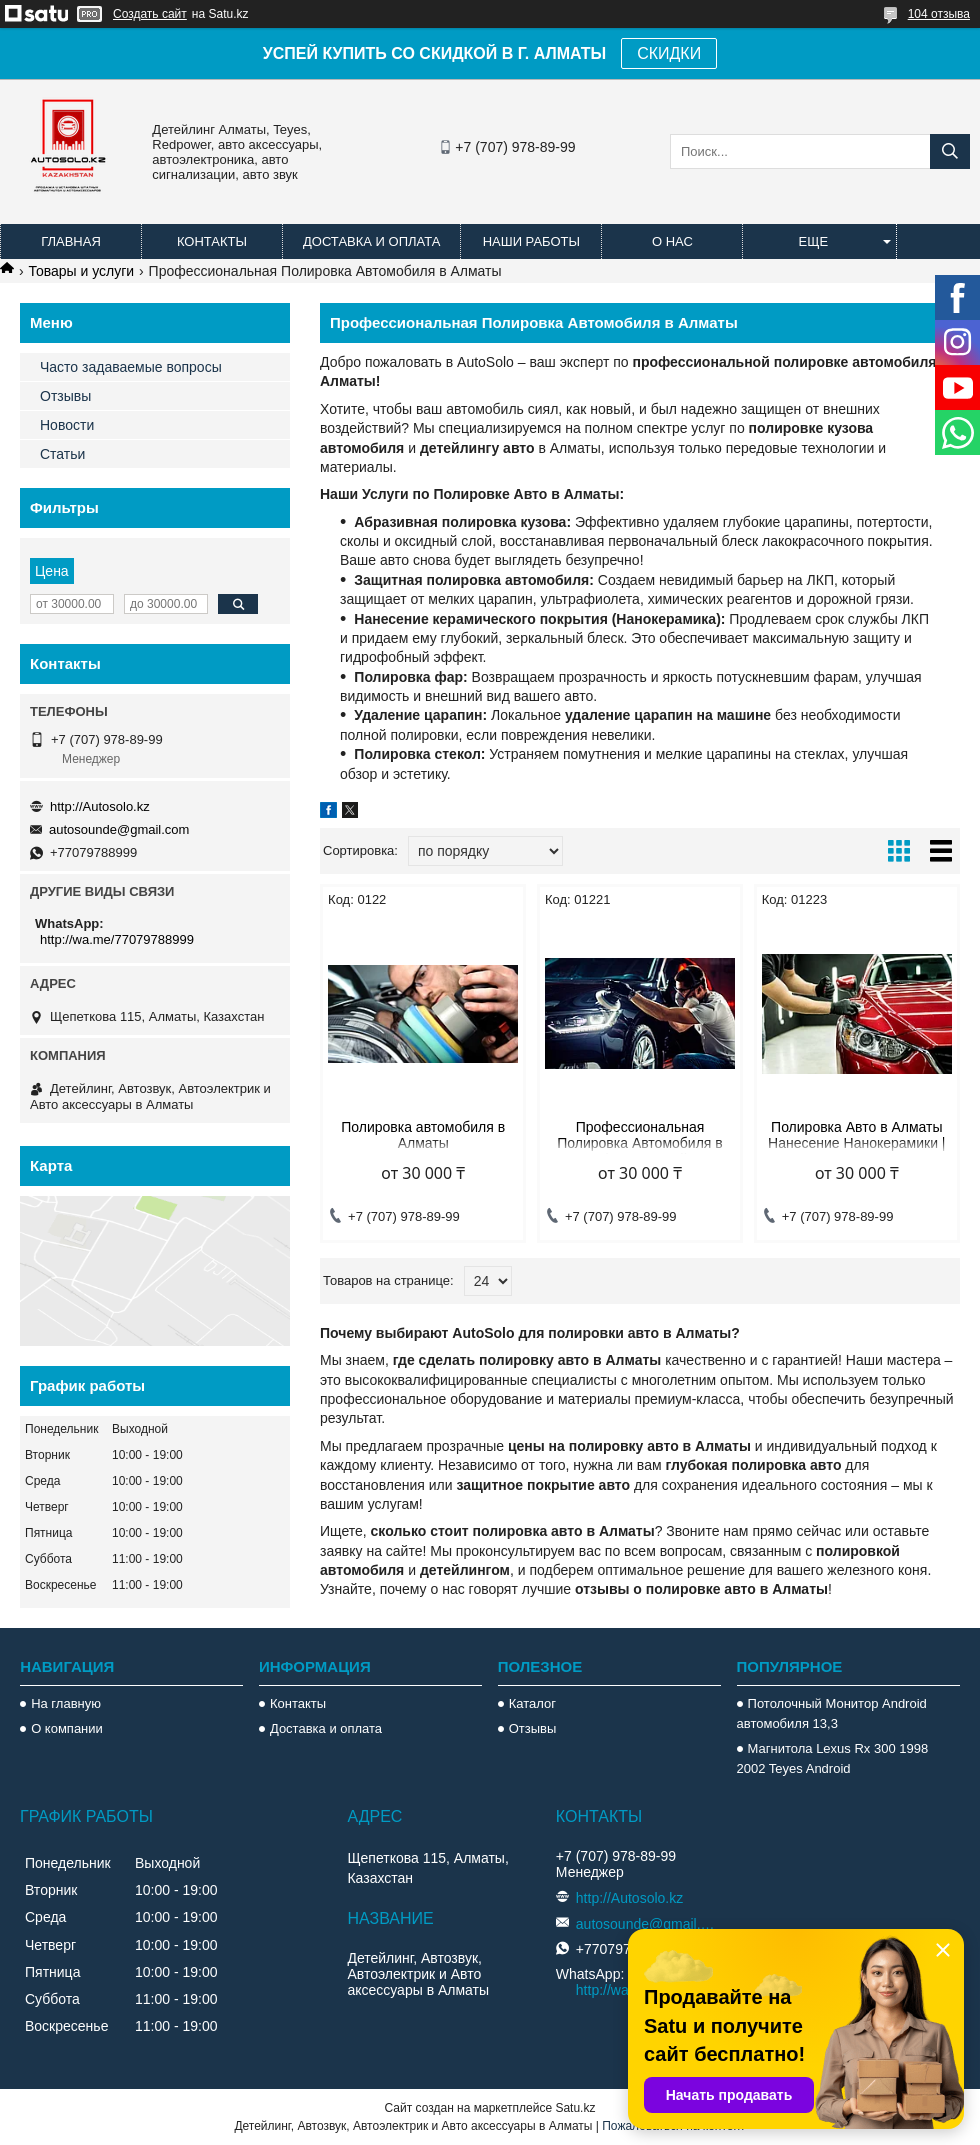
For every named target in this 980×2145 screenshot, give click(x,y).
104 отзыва (939, 14)
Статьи (62, 454)
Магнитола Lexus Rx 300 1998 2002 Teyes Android (833, 1758)
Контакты (212, 241)
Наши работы (531, 241)
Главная (71, 241)
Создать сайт (150, 14)
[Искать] (950, 151)
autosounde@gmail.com (119, 829)
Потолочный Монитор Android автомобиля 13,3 (832, 1713)
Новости (67, 425)
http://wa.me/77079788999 (117, 939)
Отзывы (65, 396)
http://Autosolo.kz (100, 806)
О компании (67, 1728)
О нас (672, 241)
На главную (66, 1703)
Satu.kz (575, 2108)
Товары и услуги (81, 271)
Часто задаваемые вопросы (131, 367)
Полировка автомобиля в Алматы (423, 1135)
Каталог (532, 1703)
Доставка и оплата (371, 241)
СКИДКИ (669, 53)
